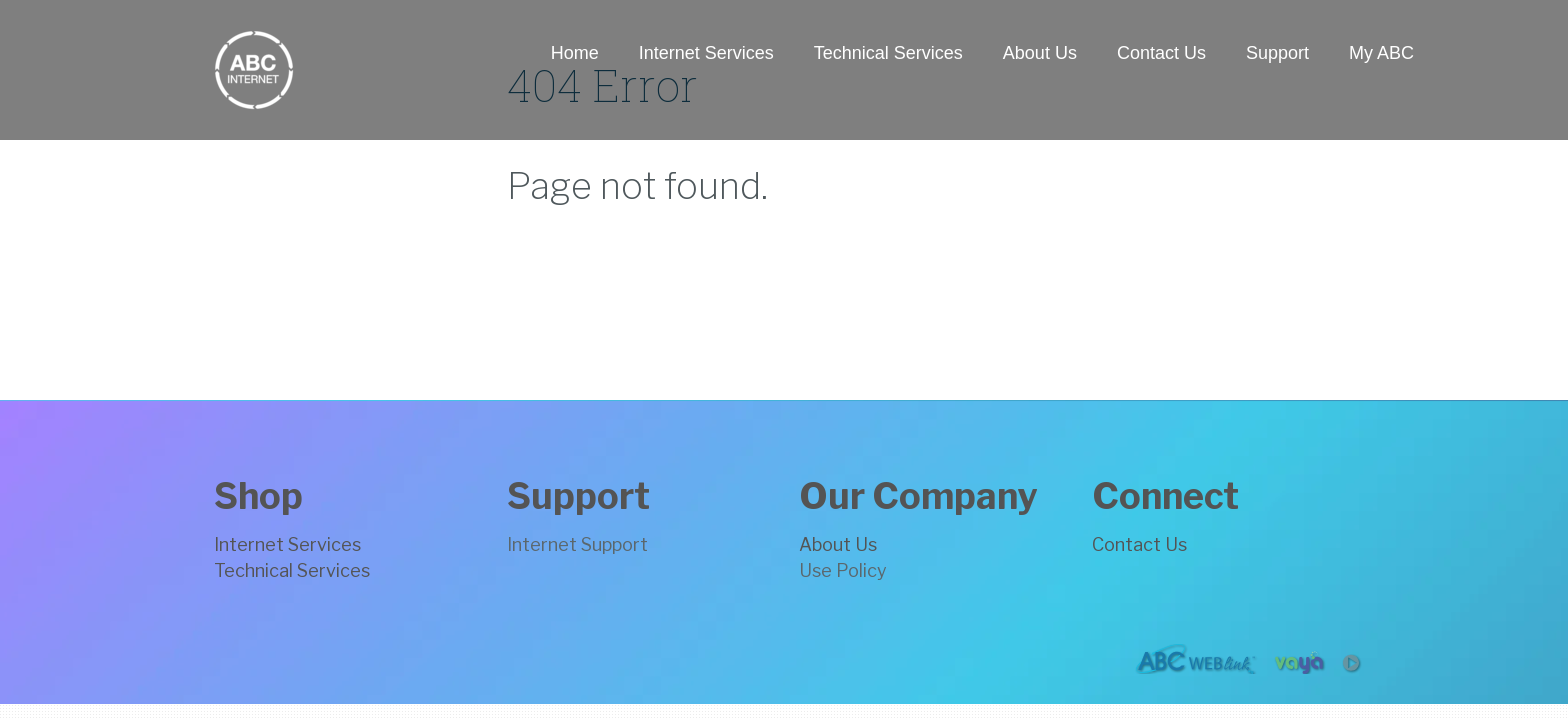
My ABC (1381, 53)
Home (575, 53)
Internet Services (706, 53)
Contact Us (1161, 53)
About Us (1040, 53)
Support (1277, 53)
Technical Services (888, 53)
